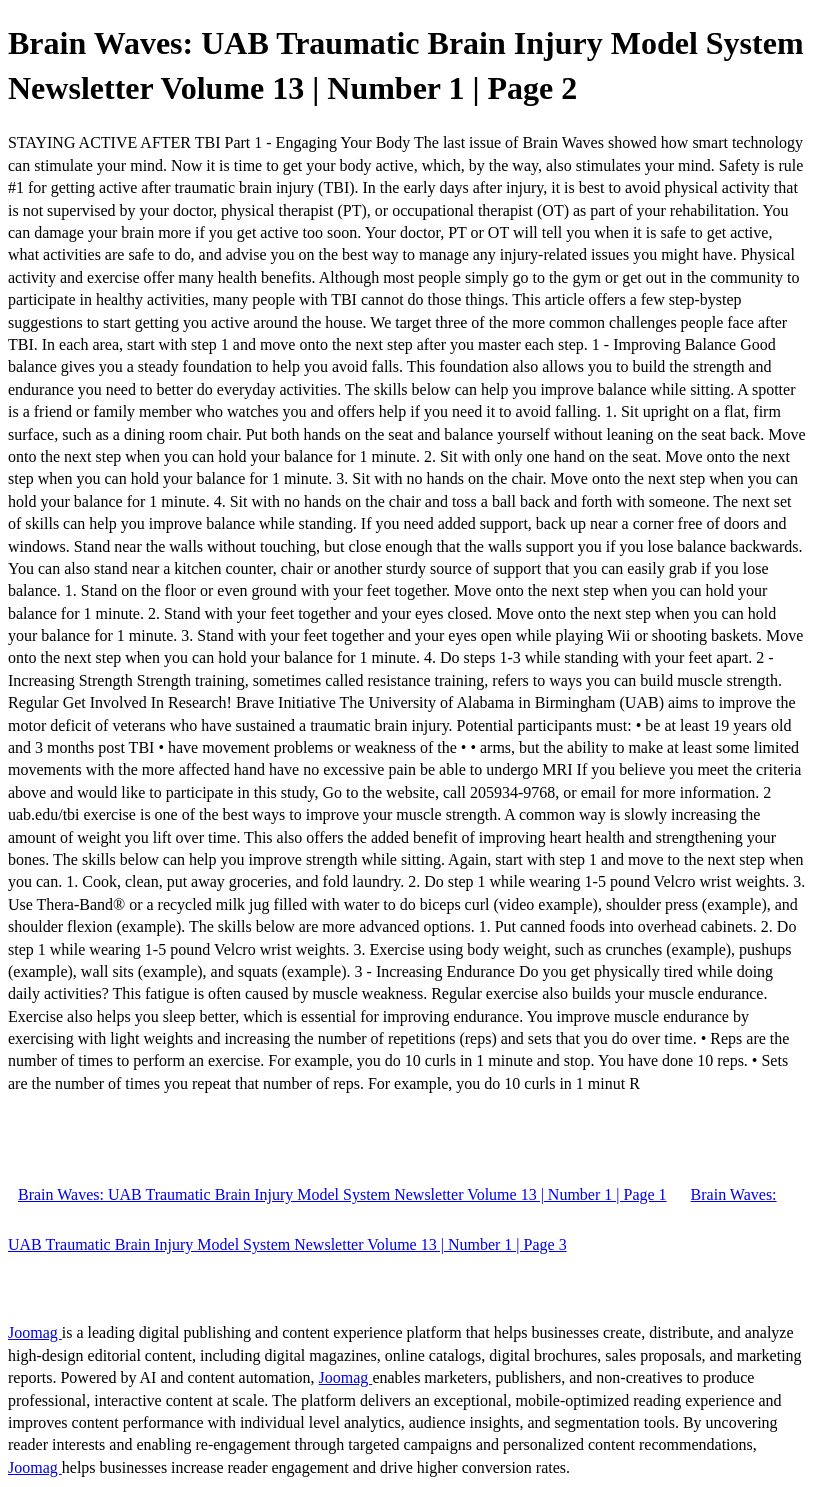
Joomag (35, 1332)
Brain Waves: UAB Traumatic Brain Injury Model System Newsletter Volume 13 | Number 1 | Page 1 (342, 1194)
